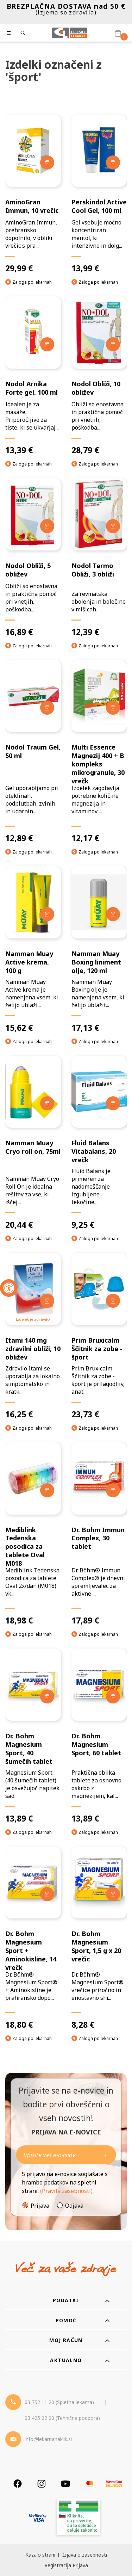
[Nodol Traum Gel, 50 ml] (33, 751)
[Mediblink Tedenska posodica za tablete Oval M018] (33, 1534)
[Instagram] (41, 2483)
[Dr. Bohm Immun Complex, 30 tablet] (99, 1534)
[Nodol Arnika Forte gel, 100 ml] (33, 375)
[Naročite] (66, 2154)
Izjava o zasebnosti (84, 2554)
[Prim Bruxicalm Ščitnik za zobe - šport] (99, 1336)
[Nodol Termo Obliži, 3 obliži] (99, 557)
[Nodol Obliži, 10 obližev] (99, 375)
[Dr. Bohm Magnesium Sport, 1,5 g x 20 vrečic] (99, 1938)
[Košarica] (118, 33)
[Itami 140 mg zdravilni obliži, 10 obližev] (33, 1336)
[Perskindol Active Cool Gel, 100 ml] (99, 194)
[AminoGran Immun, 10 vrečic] (33, 194)
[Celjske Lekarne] (69, 32)
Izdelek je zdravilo (33, 1319)
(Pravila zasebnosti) (66, 2191)
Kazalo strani (40, 2554)
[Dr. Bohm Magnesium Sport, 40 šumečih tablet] (33, 1736)
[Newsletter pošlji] (105, 2154)
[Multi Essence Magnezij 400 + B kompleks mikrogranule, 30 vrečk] (99, 751)
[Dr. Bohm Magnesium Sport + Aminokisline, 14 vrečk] (33, 1938)
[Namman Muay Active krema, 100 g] (33, 949)
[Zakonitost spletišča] (78, 2517)
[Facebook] (17, 2483)
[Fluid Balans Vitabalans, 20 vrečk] (99, 1143)
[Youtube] (65, 2483)
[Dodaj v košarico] (47, 162)
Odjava (74, 2206)
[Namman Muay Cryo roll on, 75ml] (33, 1143)
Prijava (40, 2206)
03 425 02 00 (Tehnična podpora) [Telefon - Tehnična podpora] (62, 2418)
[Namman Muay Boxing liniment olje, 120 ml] (99, 949)
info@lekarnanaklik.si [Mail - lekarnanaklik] (48, 2439)
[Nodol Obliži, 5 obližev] (33, 557)
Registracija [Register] (57, 2565)
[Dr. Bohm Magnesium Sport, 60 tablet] (99, 1736)
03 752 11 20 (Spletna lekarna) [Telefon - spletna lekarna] (59, 2402)
